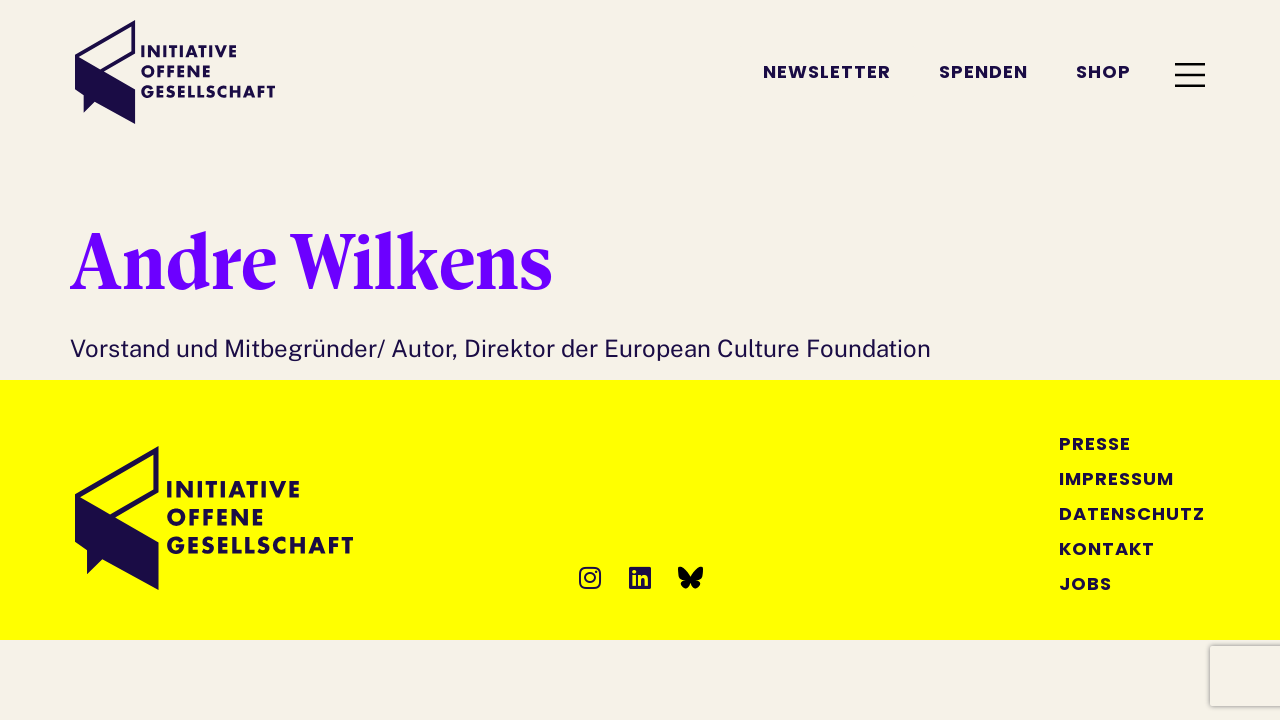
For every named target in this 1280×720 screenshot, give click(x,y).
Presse (1095, 443)
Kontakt (1107, 548)
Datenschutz (1132, 513)
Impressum (1116, 478)
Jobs (1085, 583)
